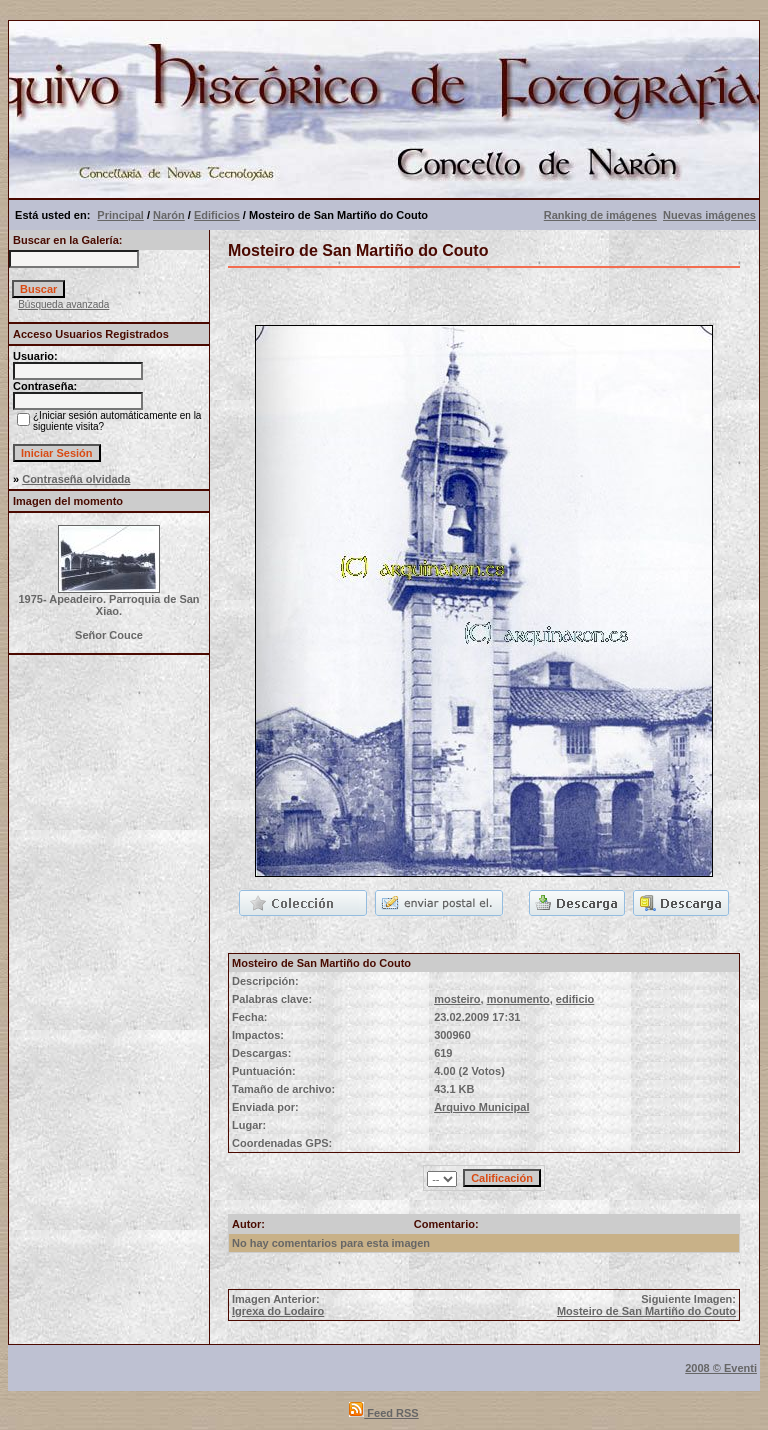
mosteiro (457, 999)
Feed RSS (383, 1413)
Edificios (217, 215)
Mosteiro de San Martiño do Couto (646, 1311)
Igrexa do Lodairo (278, 1311)
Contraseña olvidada (76, 479)
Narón (169, 215)
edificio (575, 999)
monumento (518, 999)
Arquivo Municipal (481, 1107)
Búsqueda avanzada (63, 304)
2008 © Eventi (721, 1368)
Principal (120, 215)
